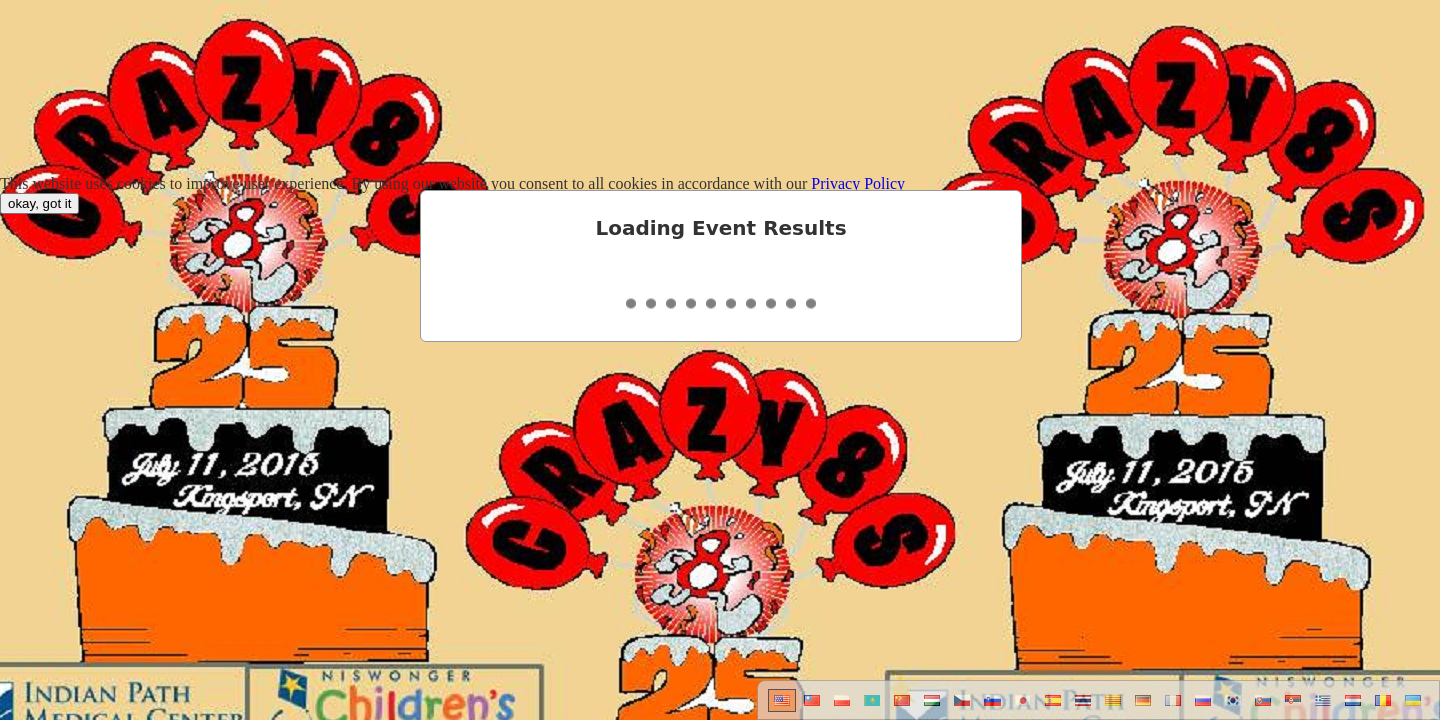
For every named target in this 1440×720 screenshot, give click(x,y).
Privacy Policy (858, 183)
